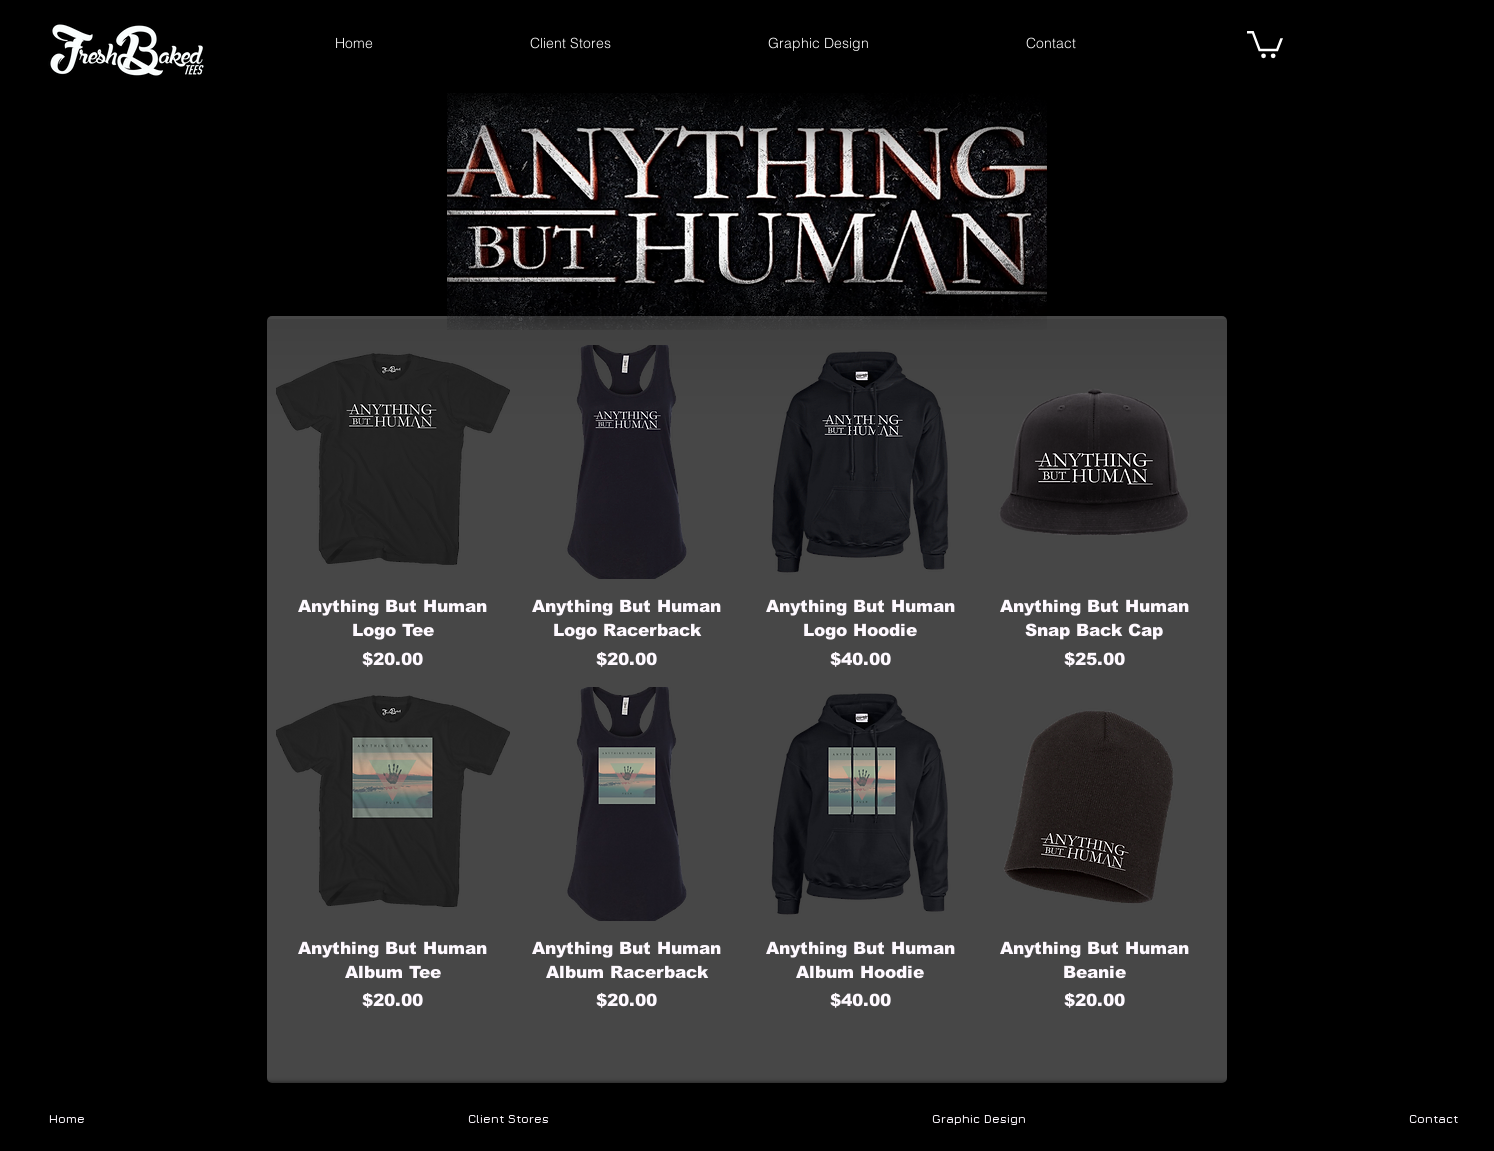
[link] (1265, 43)
